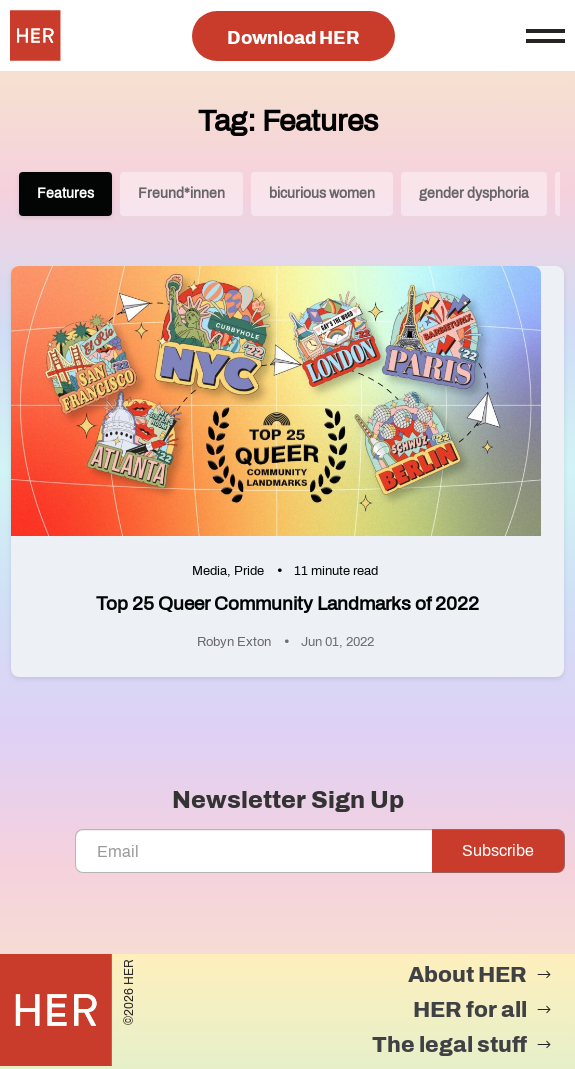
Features (65, 193)
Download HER (293, 38)
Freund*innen (181, 193)
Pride (249, 571)
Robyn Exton (234, 642)
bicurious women (322, 193)
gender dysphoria (474, 193)
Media (209, 571)
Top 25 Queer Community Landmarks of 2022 (287, 603)
